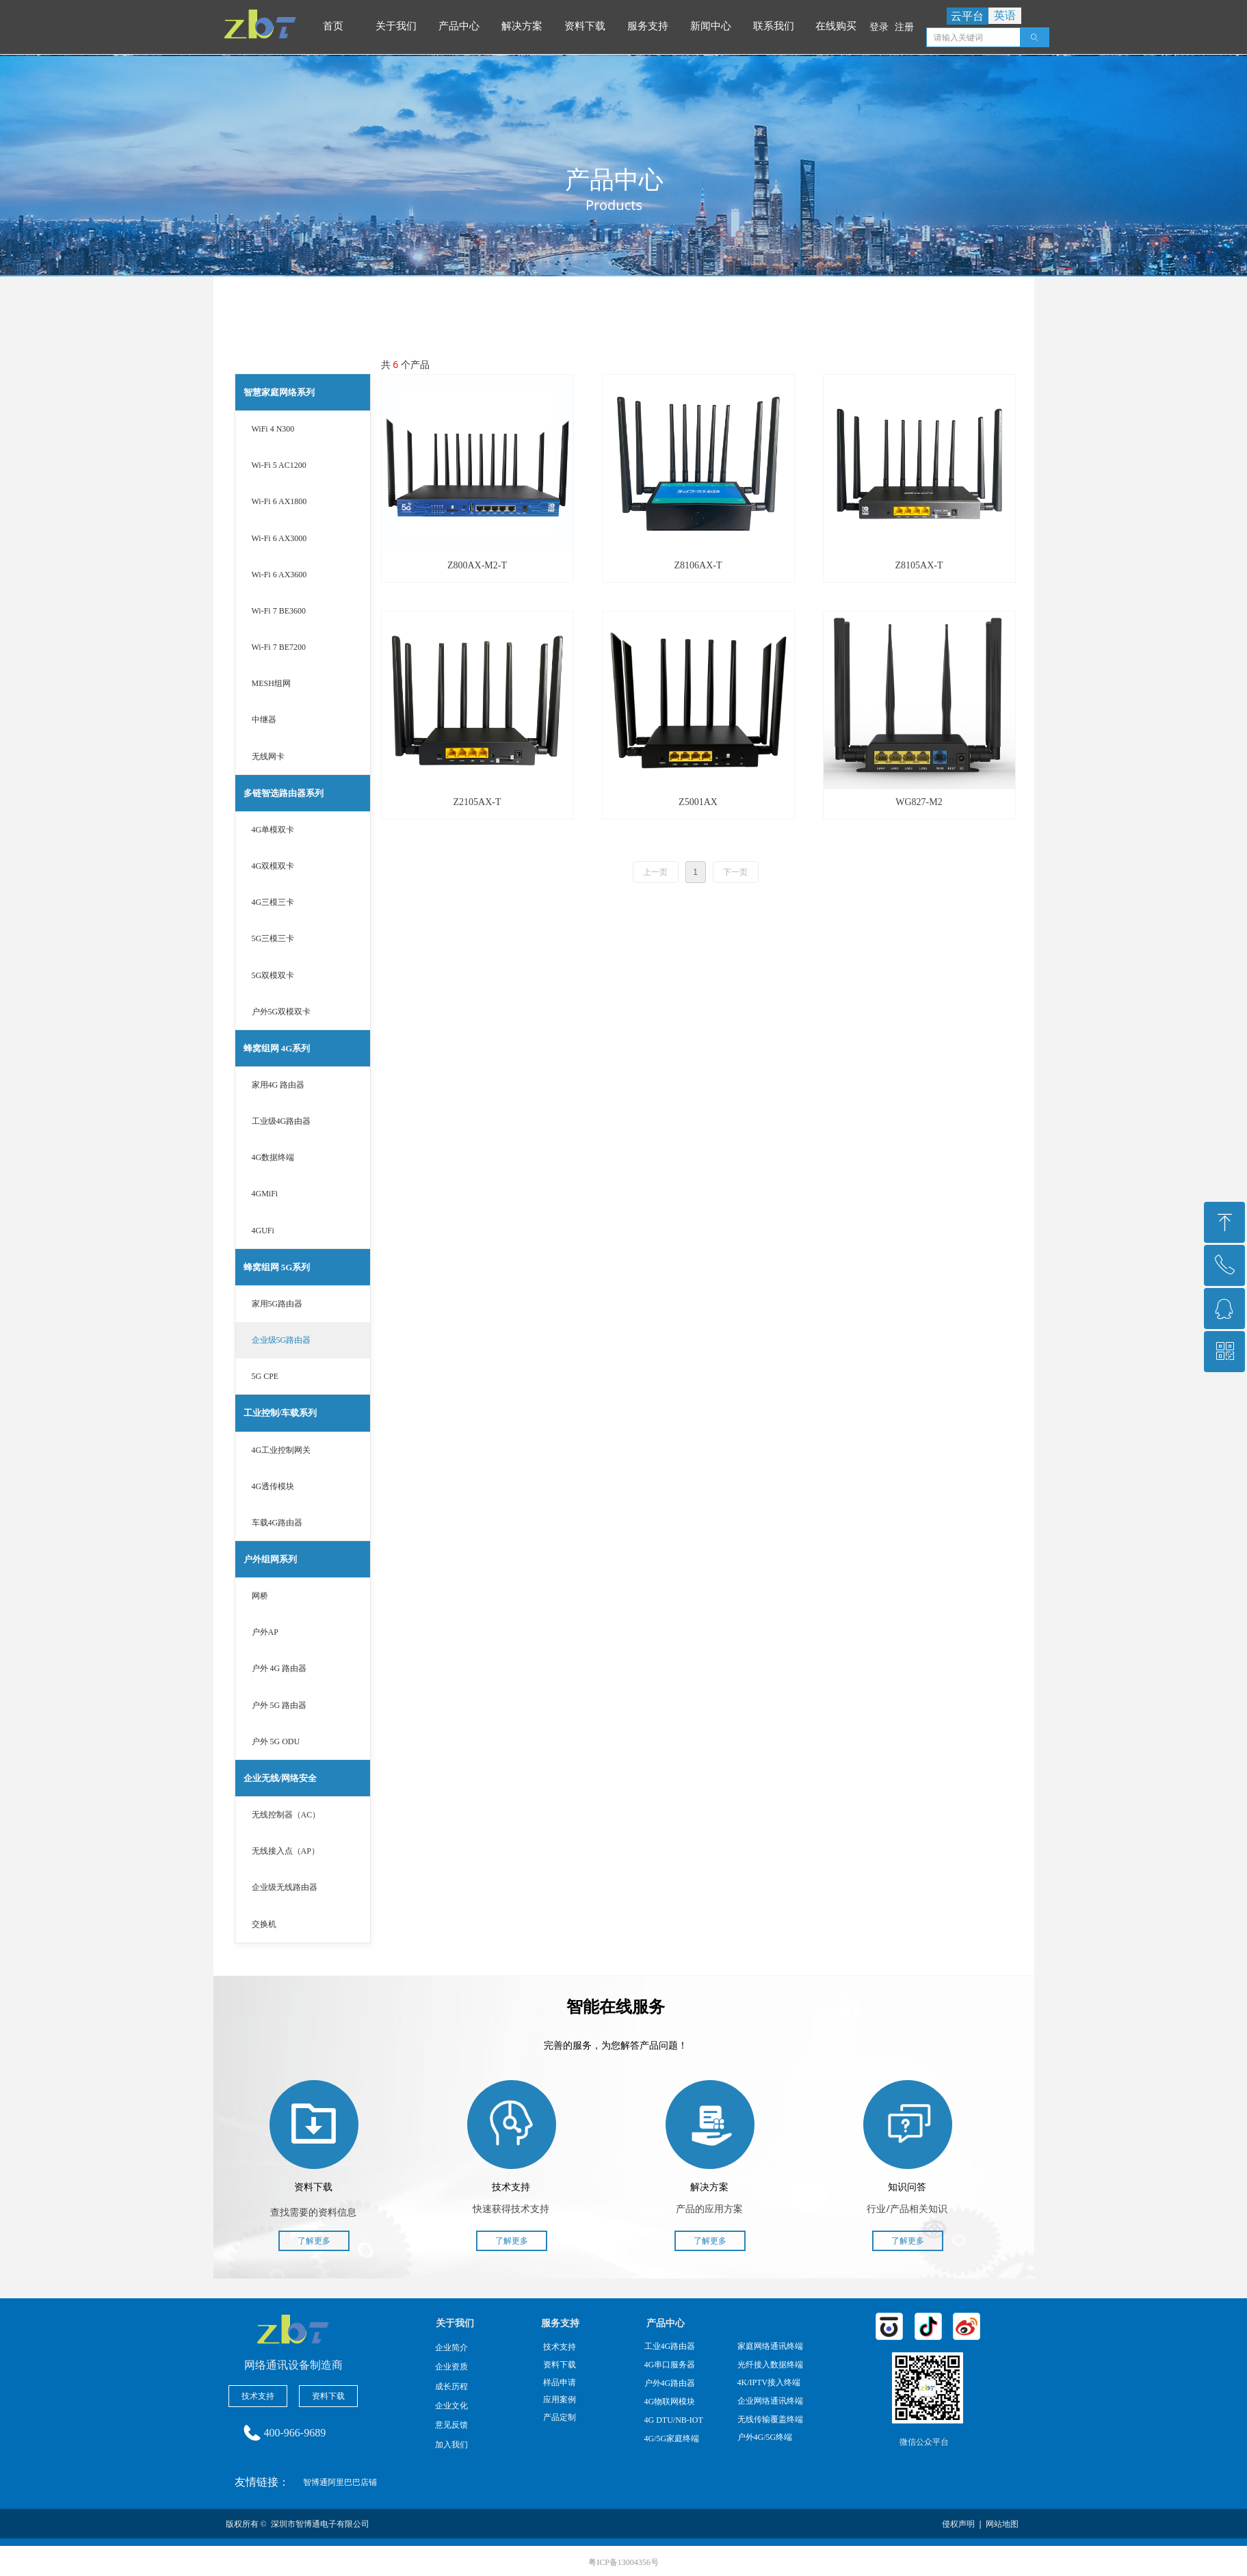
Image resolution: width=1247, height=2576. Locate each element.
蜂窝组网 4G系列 (277, 1048)
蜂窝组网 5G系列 (277, 1267)
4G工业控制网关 (281, 1450)
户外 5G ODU (276, 1741)
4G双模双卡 (273, 866)
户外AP (265, 1632)
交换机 (264, 1924)
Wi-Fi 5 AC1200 (279, 465)
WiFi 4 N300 (273, 429)
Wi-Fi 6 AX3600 (279, 574)
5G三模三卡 (273, 938)
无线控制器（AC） (286, 1814)
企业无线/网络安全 (280, 1778)
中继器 (264, 719)
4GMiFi (265, 1193)
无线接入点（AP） (285, 1851)
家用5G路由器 (277, 1304)
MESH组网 (271, 683)
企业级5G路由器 (281, 1340)
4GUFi (263, 1230)
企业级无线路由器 (284, 1887)
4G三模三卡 (273, 902)
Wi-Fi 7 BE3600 (279, 611)
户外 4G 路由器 (279, 1668)
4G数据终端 (273, 1157)
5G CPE (265, 1376)
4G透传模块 (273, 1486)
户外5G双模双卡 (281, 1011)
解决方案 (525, 26)
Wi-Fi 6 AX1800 (279, 501)
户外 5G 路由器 (279, 1705)
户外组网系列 (270, 1559)
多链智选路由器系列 (284, 793)
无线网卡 (268, 756)
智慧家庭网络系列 (279, 392)
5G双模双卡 (273, 975)
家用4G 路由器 (278, 1085)
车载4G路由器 (277, 1522)
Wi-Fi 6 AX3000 (279, 538)
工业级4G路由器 (281, 1121)
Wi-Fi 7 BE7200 (279, 647)
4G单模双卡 (273, 829)
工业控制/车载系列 (280, 1413)
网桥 (260, 1596)
